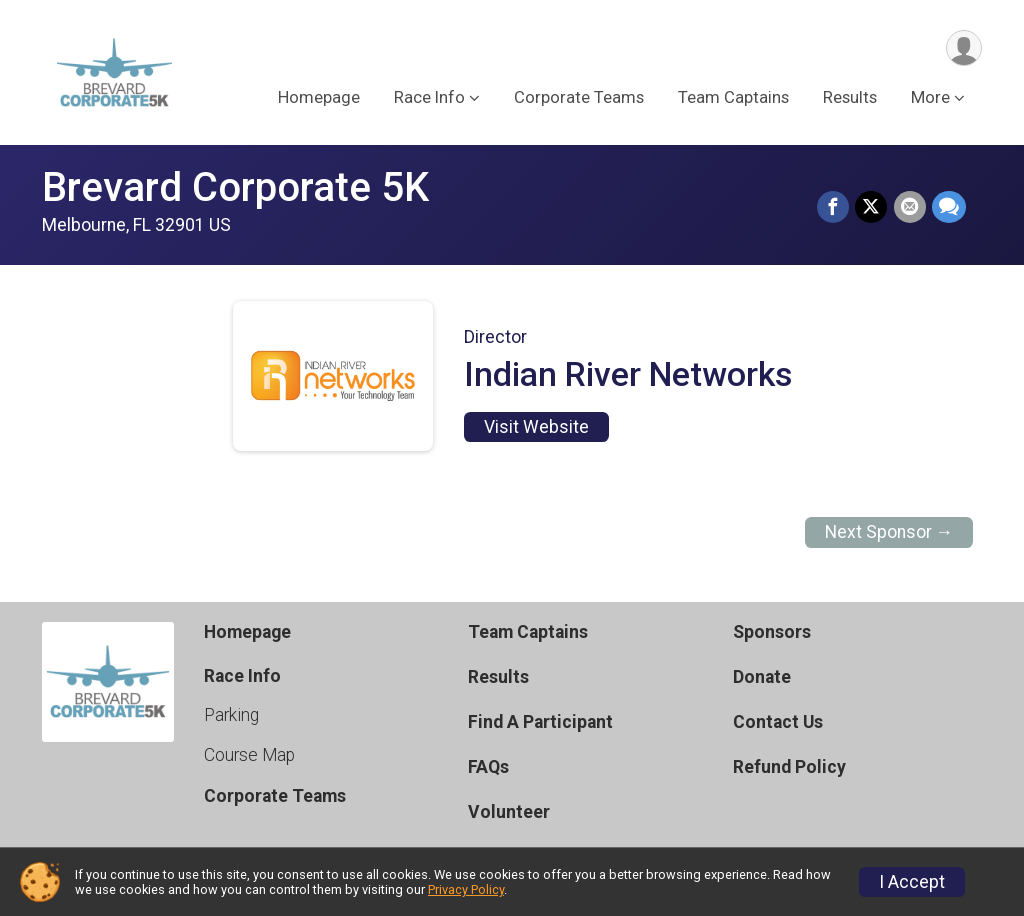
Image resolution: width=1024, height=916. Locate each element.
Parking (231, 715)
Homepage (319, 98)
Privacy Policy (466, 889)
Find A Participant (540, 722)
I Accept (912, 882)
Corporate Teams (579, 98)
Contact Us (778, 722)
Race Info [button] (429, 98)
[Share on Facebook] (834, 208)
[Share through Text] (949, 208)
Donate (762, 677)
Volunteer (509, 812)
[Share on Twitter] (872, 208)
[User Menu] (963, 48)
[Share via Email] (910, 208)
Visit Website (536, 427)
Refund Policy (789, 767)
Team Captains (733, 98)
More (930, 98)
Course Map (249, 755)
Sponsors (772, 632)
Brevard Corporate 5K (235, 187)
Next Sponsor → (889, 532)
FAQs (488, 767)
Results (850, 98)
